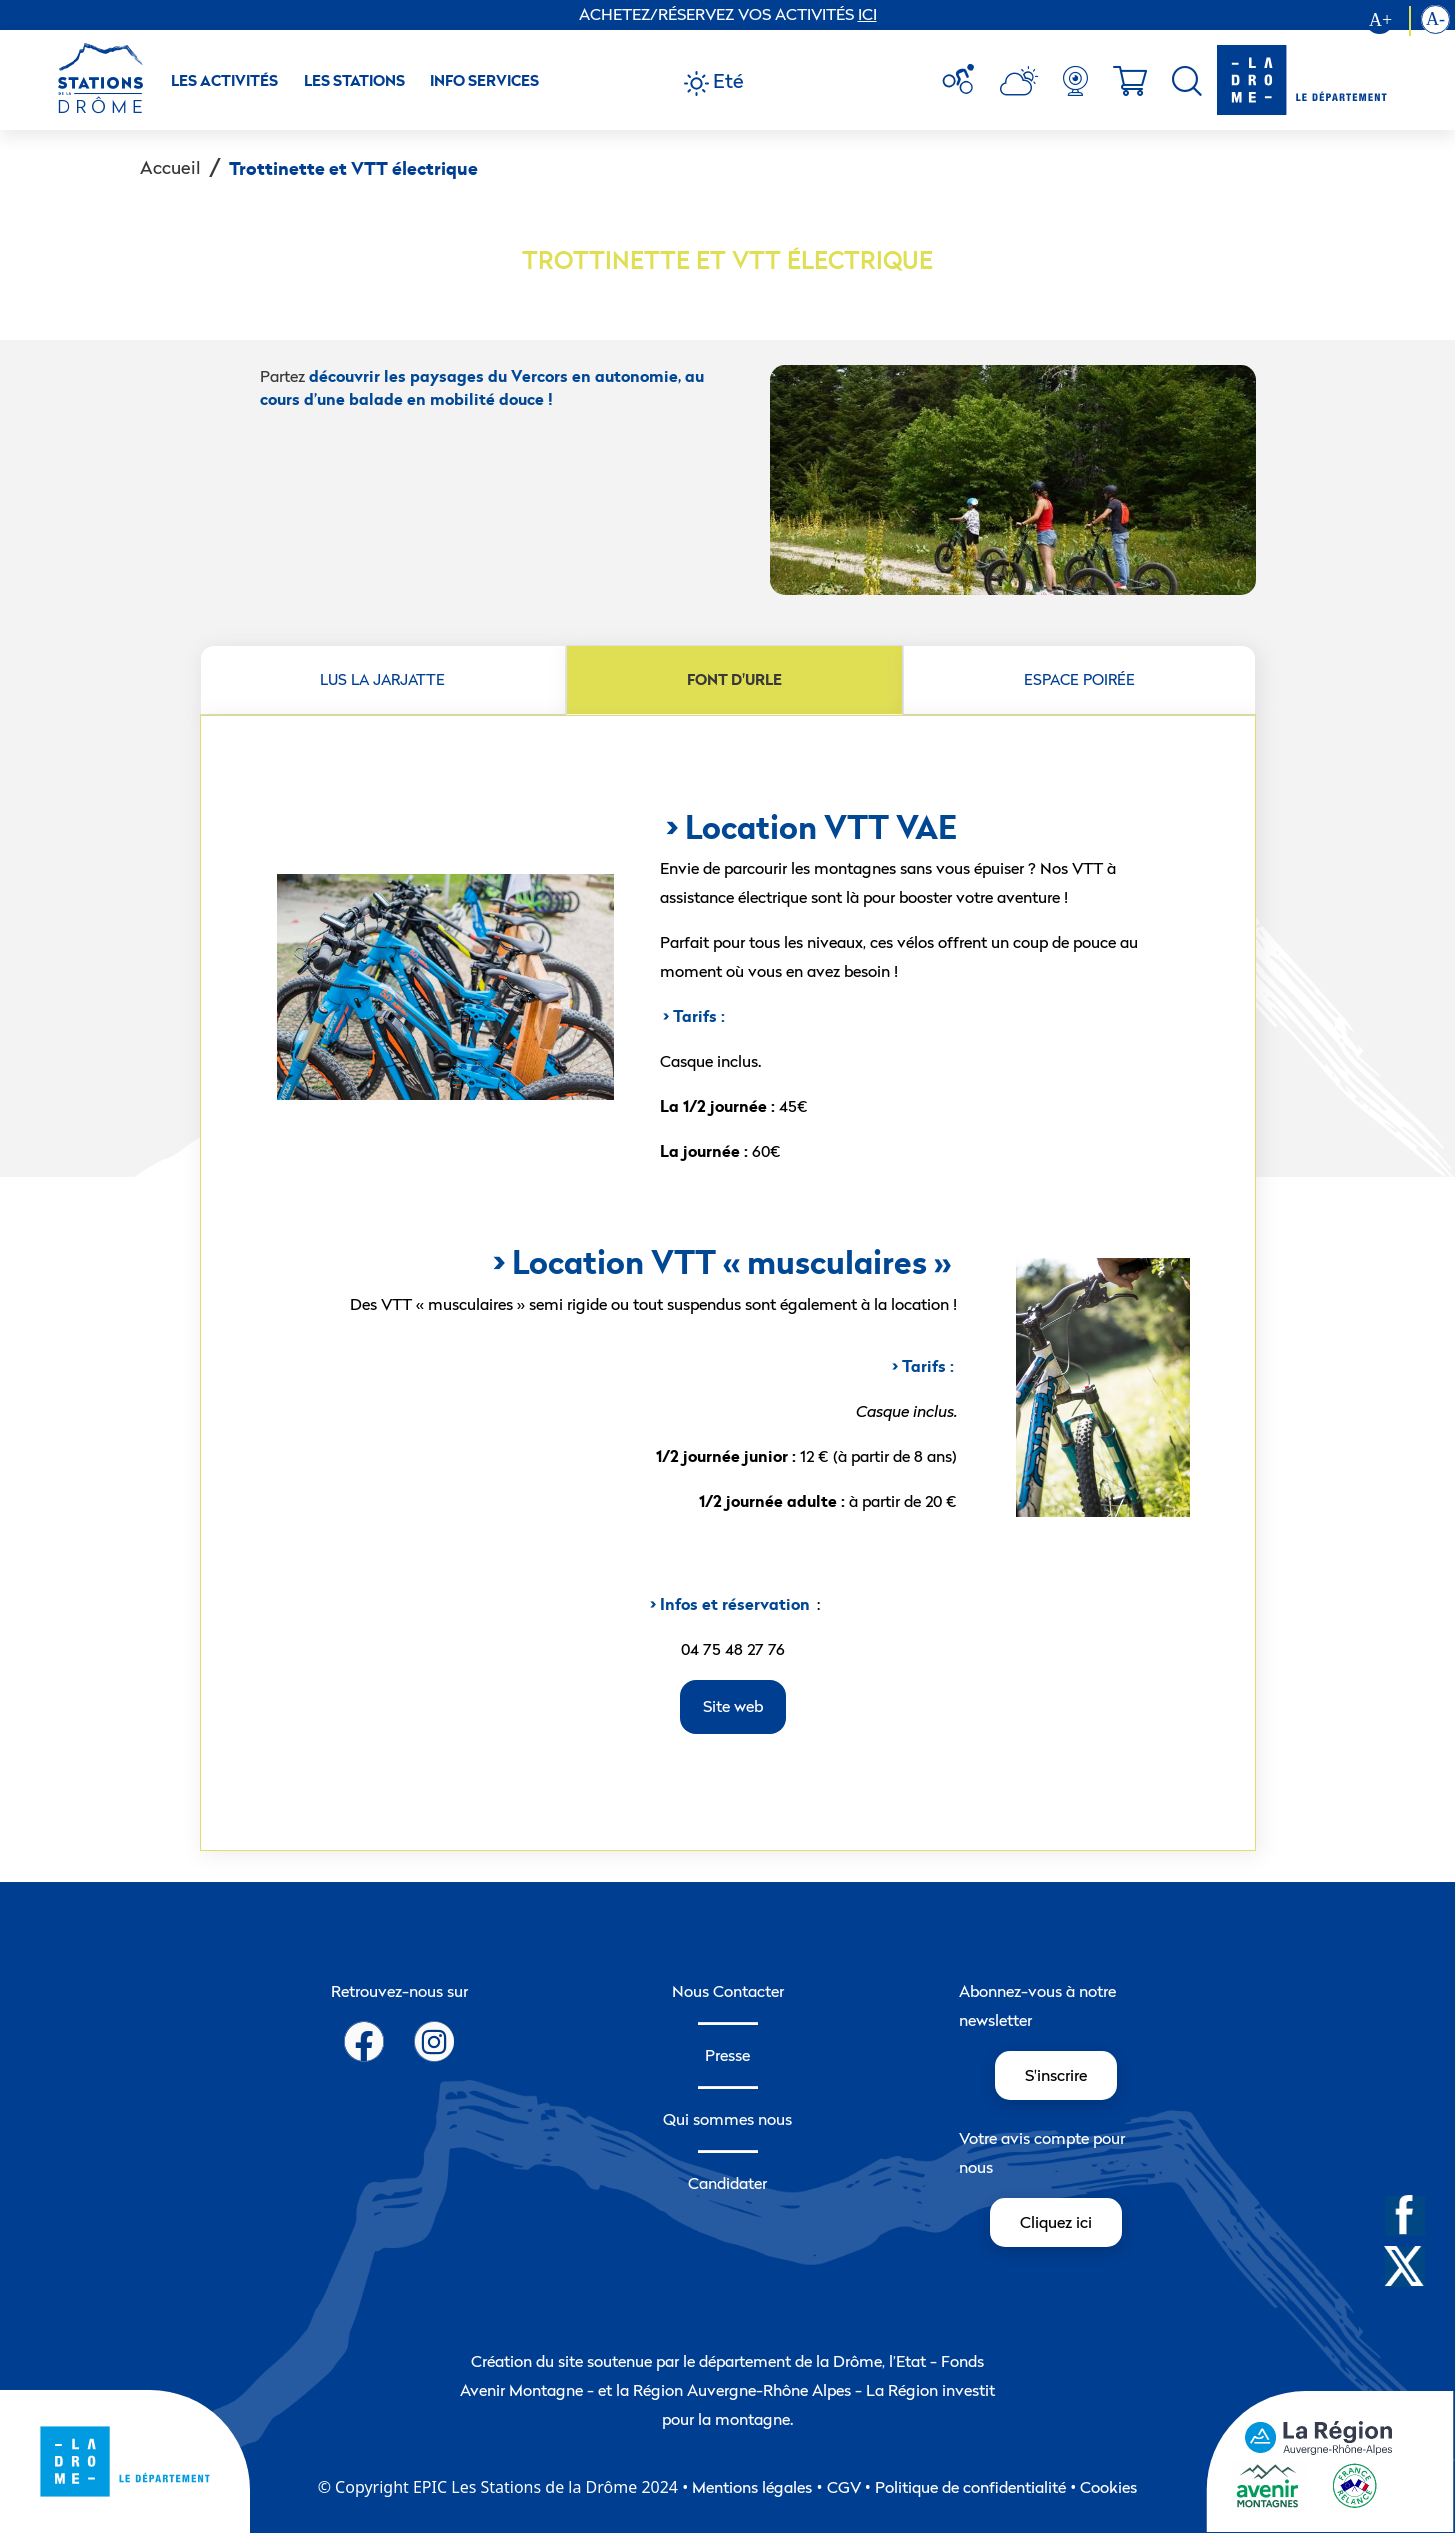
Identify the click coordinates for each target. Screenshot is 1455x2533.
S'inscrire (1056, 2075)
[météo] (965, 81)
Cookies (1108, 2487)
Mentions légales (752, 2487)
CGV (844, 2487)
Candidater (727, 2183)
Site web (733, 1706)
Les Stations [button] (354, 80)
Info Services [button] (484, 80)
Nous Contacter (728, 1991)
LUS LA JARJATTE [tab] (382, 679)
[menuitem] (965, 81)
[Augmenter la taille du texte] (1388, 21)
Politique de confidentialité (970, 2487)
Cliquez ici (1056, 2222)
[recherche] (1187, 81)
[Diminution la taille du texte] (1435, 21)
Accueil (170, 167)
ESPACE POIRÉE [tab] (1079, 679)
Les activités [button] (224, 80)
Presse (727, 2055)
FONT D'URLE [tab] (734, 679)
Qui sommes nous (727, 2119)
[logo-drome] (1302, 80)
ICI (867, 14)
